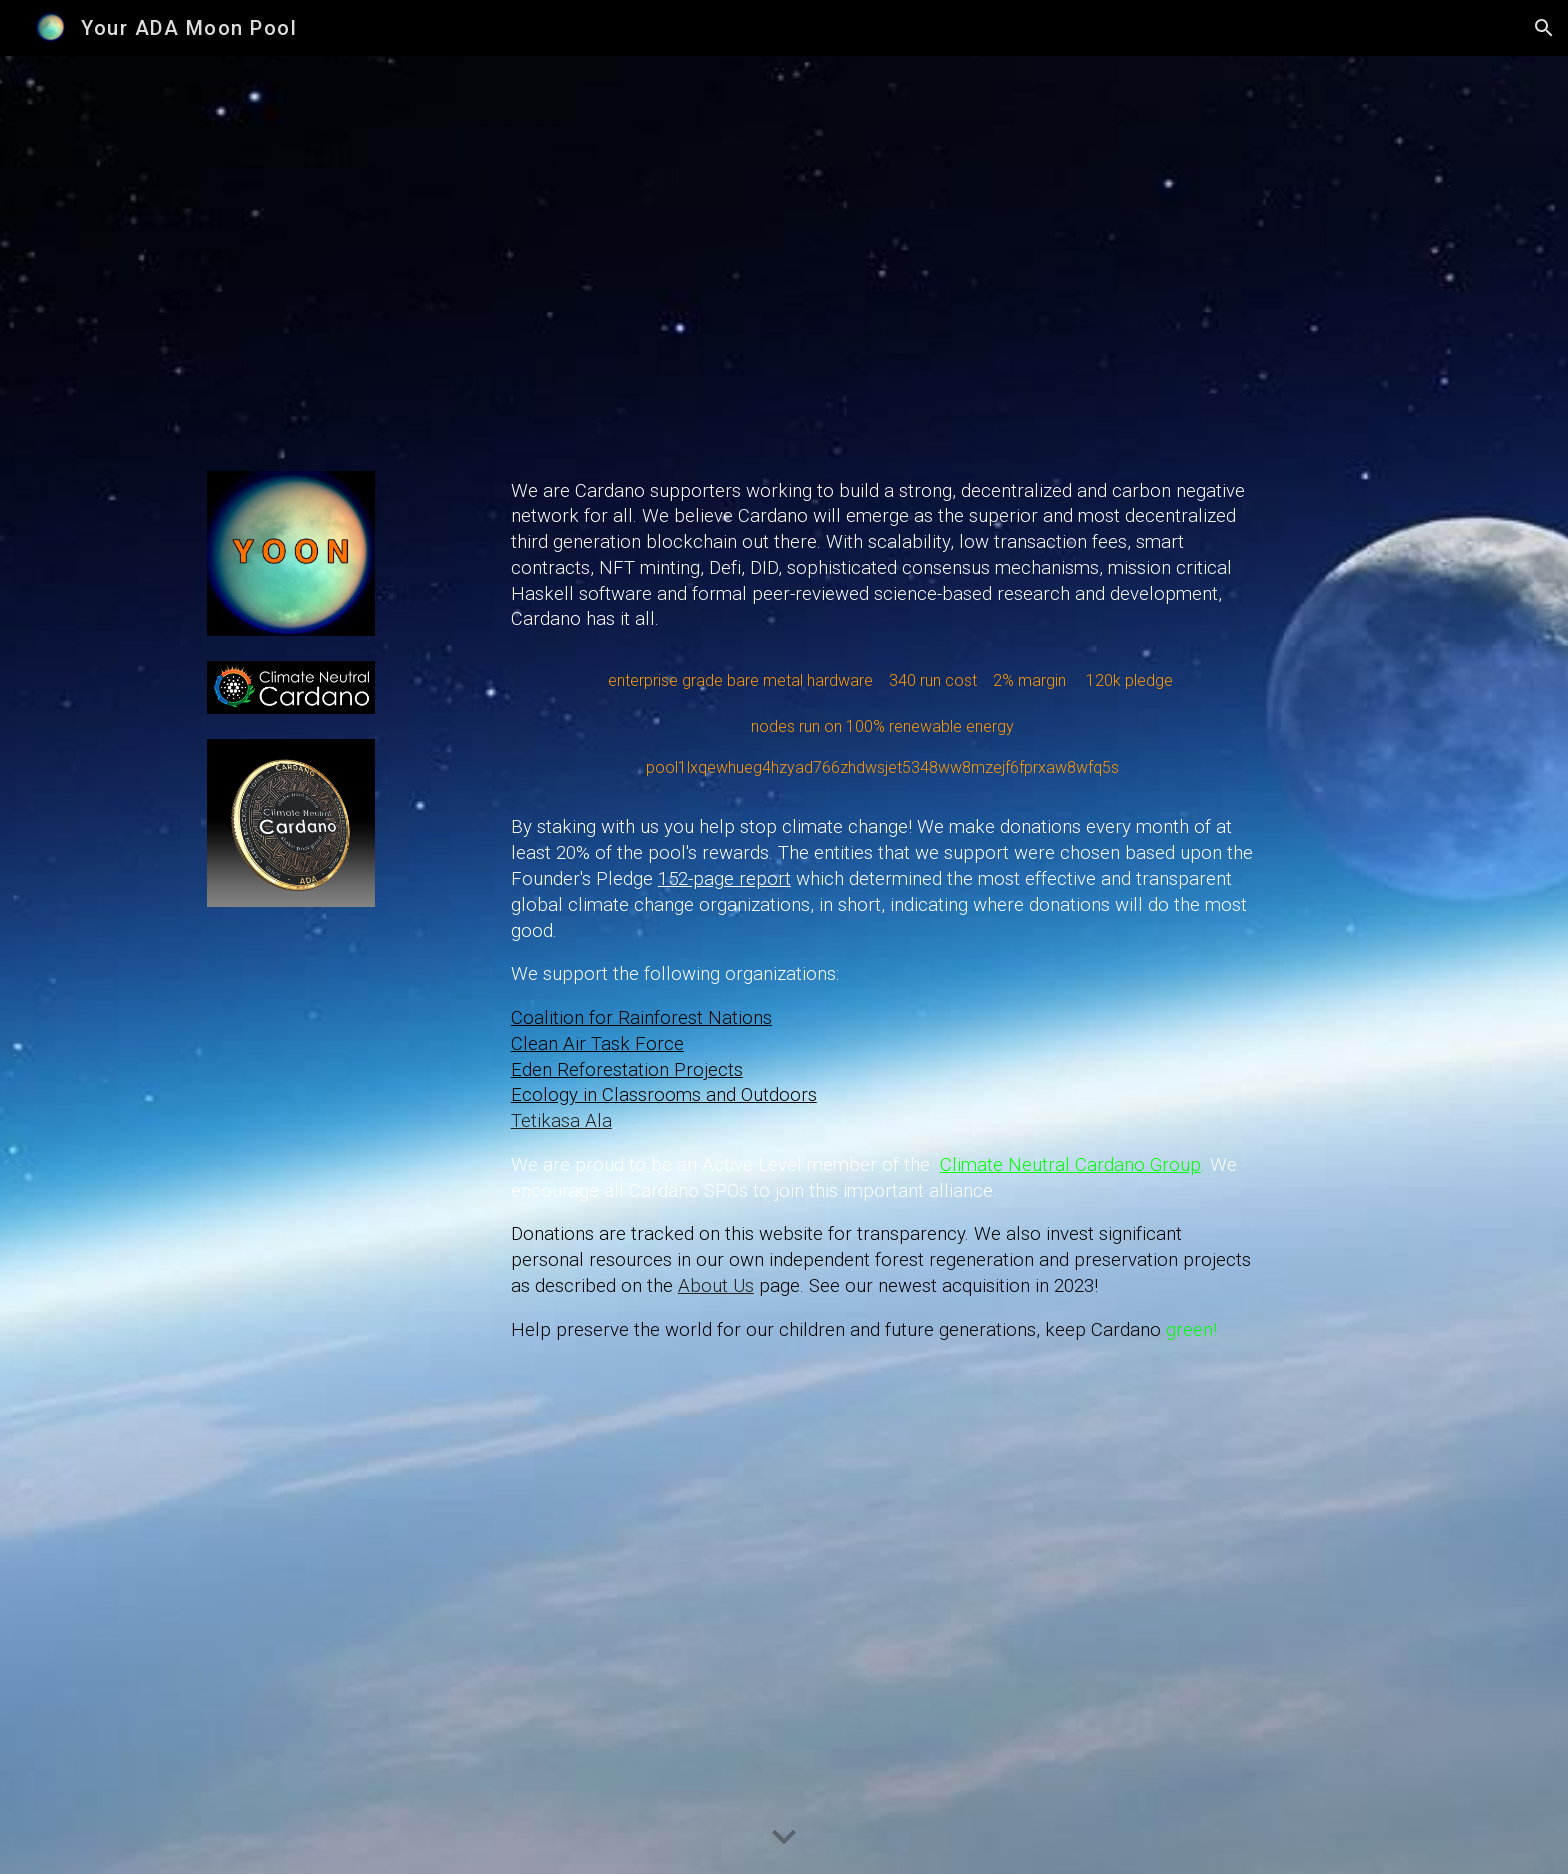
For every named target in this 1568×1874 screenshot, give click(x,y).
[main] (883, 965)
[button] (1544, 28)
